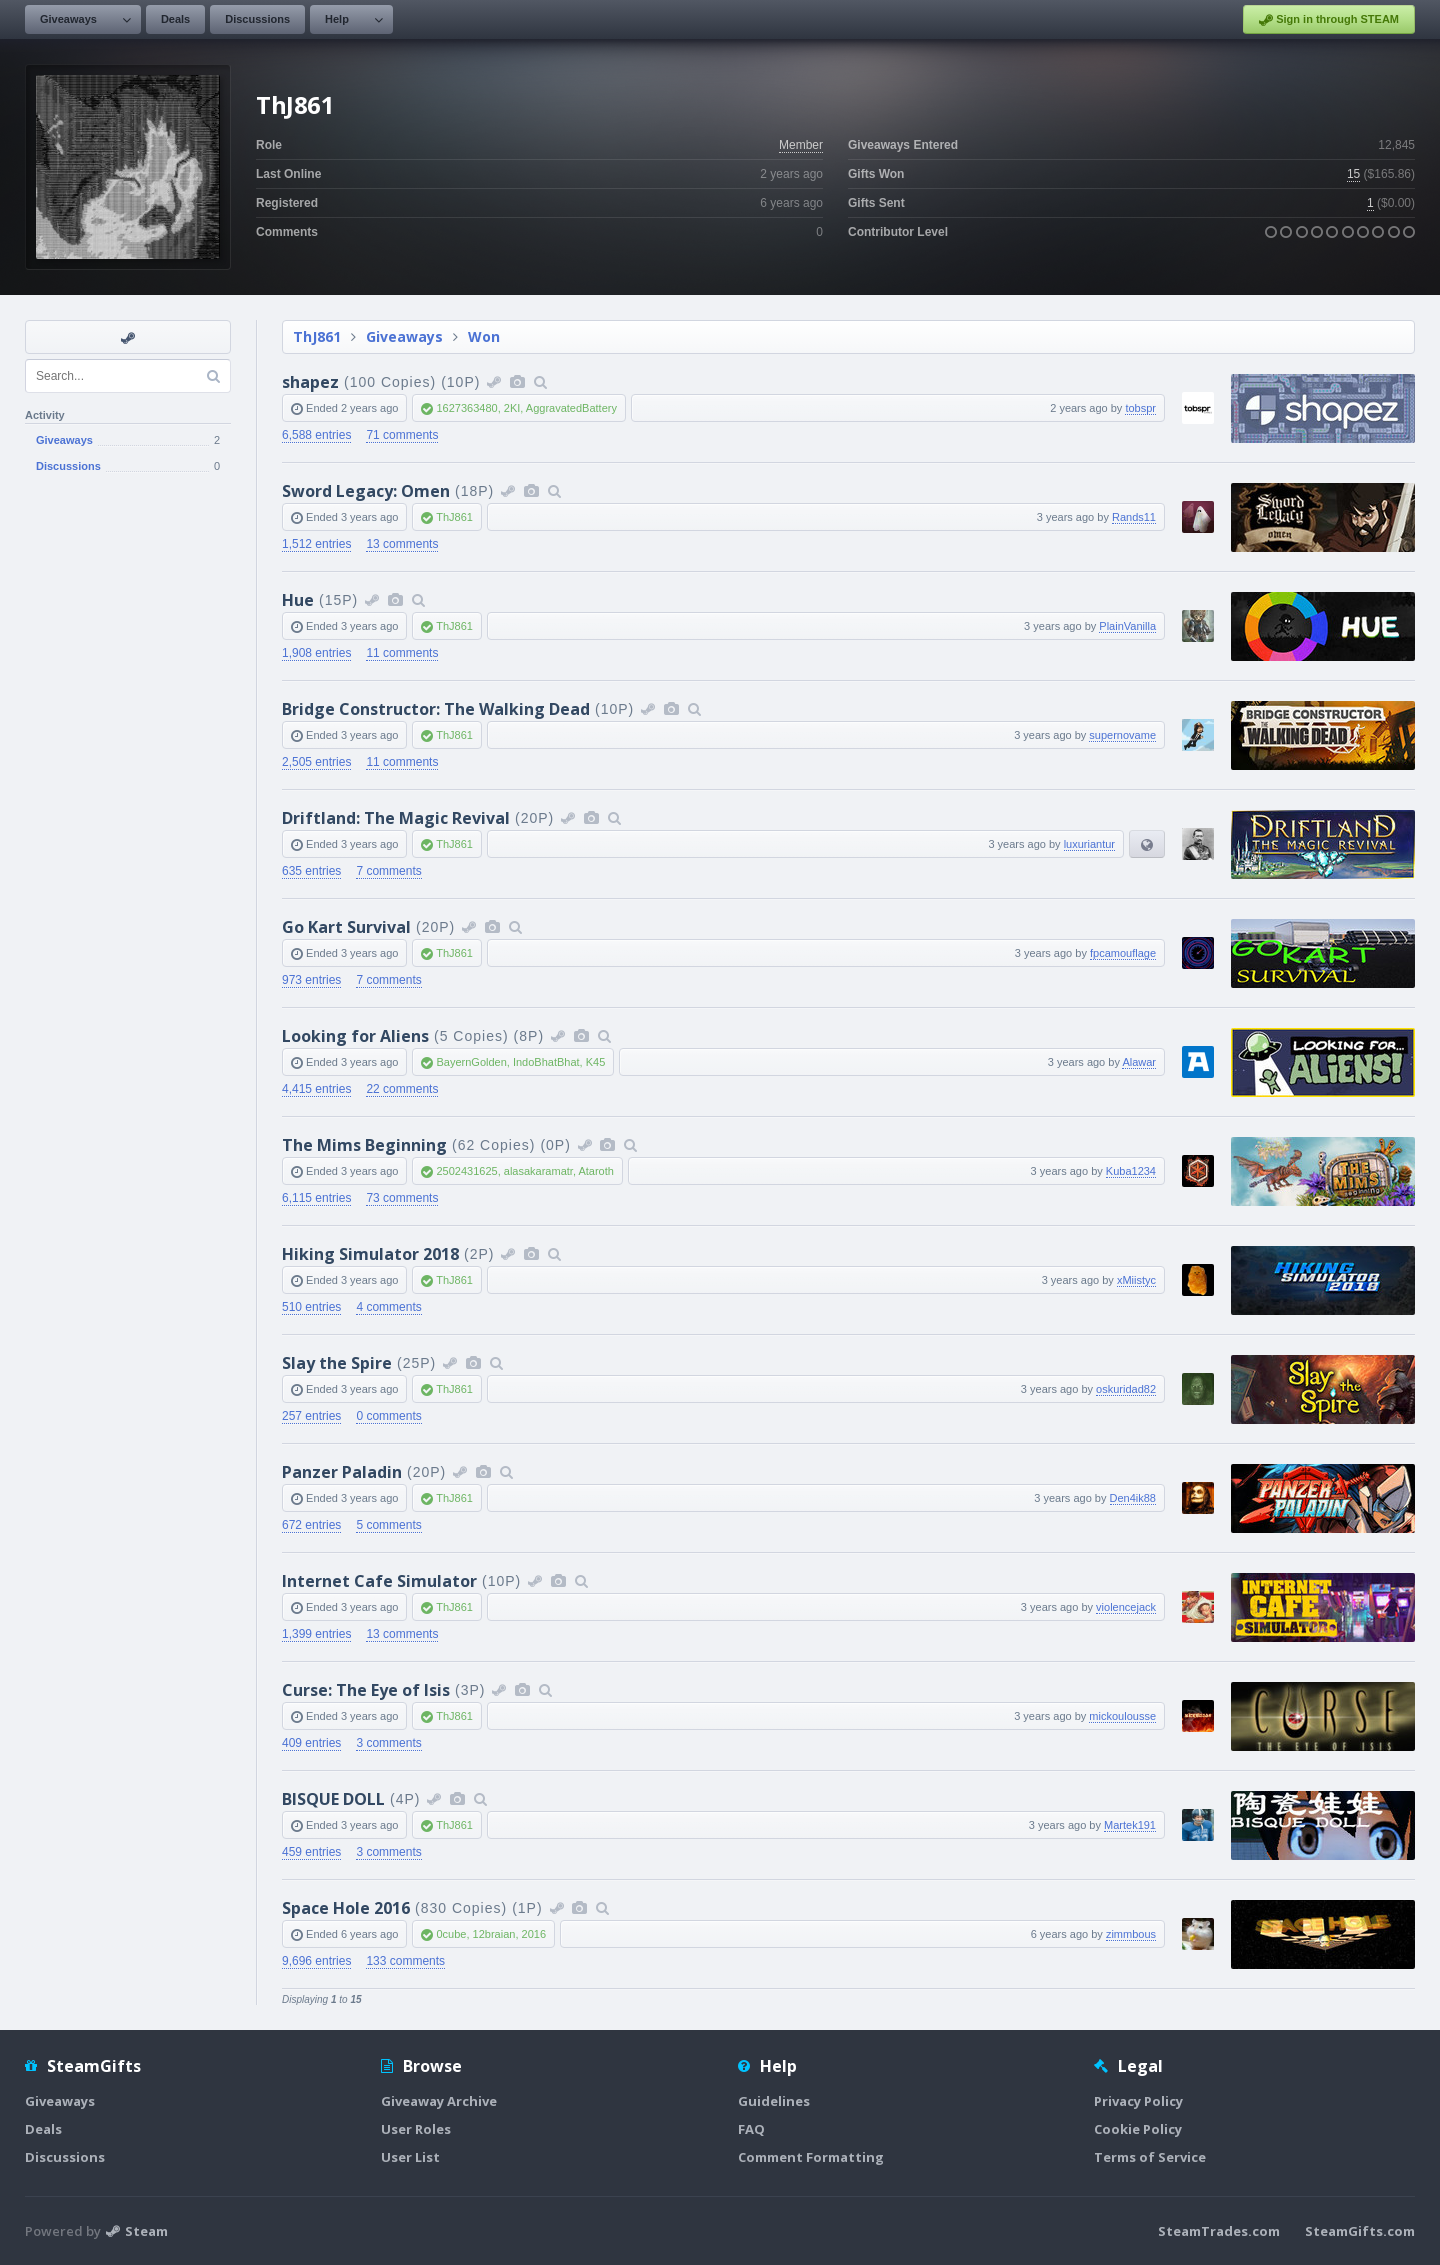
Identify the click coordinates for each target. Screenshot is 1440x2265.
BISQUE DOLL (333, 1799)
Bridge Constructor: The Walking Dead (436, 709)
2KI (512, 408)
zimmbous (1131, 1934)
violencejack (1126, 1607)
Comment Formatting (811, 2157)
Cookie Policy (1138, 2129)
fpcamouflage (1123, 953)
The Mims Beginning (364, 1145)
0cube (451, 1934)
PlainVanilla (1127, 626)
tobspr (1140, 408)
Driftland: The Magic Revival (396, 818)
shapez (310, 382)
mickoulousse (1122, 1716)
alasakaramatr (538, 1171)
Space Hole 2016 (346, 1908)
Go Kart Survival (346, 927)
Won (484, 336)
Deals (175, 19)
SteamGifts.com (1360, 2231)
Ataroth (595, 1171)
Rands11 (1134, 517)
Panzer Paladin (342, 1472)
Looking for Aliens (355, 1036)
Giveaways (68, 19)
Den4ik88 (1133, 1498)
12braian (494, 1934)
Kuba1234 (1131, 1171)
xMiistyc (1136, 1280)
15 (1353, 174)
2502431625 (466, 1171)
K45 (596, 1062)
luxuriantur (1089, 844)
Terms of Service (1150, 2157)
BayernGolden (471, 1062)
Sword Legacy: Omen (366, 491)
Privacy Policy (1138, 2101)
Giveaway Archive (439, 2101)
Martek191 (1130, 1825)
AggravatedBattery (571, 408)
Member (801, 145)
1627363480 (466, 408)
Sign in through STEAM (1329, 20)
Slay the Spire (337, 1363)
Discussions (257, 19)
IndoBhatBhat (546, 1062)
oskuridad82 (1126, 1389)
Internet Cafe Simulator (379, 1581)
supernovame (1122, 735)
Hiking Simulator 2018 (370, 1254)
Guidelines (774, 2101)
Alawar (1139, 1062)
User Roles (416, 2129)
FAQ (751, 2129)
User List (410, 2157)
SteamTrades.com (1219, 2231)
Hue (298, 600)
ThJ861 (317, 336)
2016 (534, 1934)
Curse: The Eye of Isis (366, 1690)
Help (337, 19)
